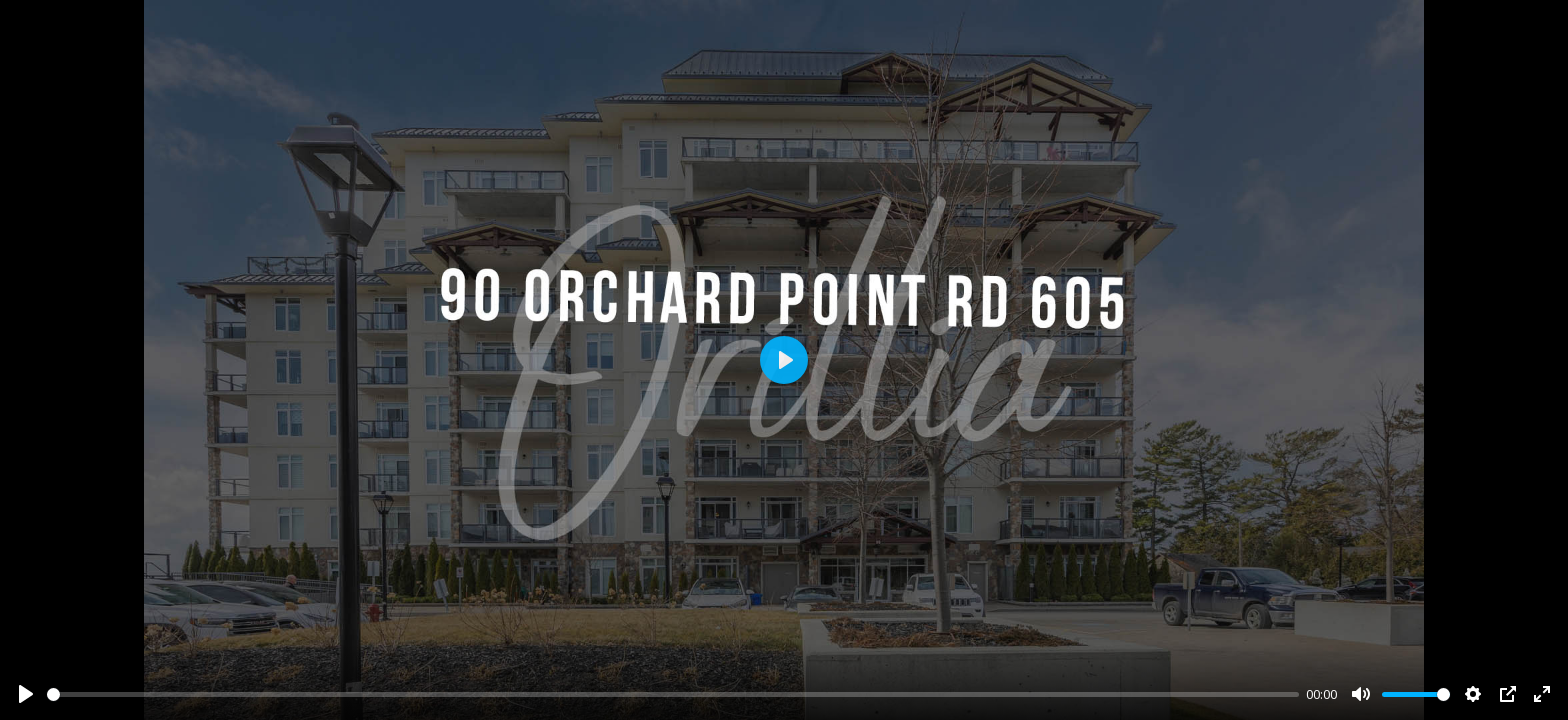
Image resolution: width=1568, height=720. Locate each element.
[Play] (26, 694)
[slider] (673, 694)
